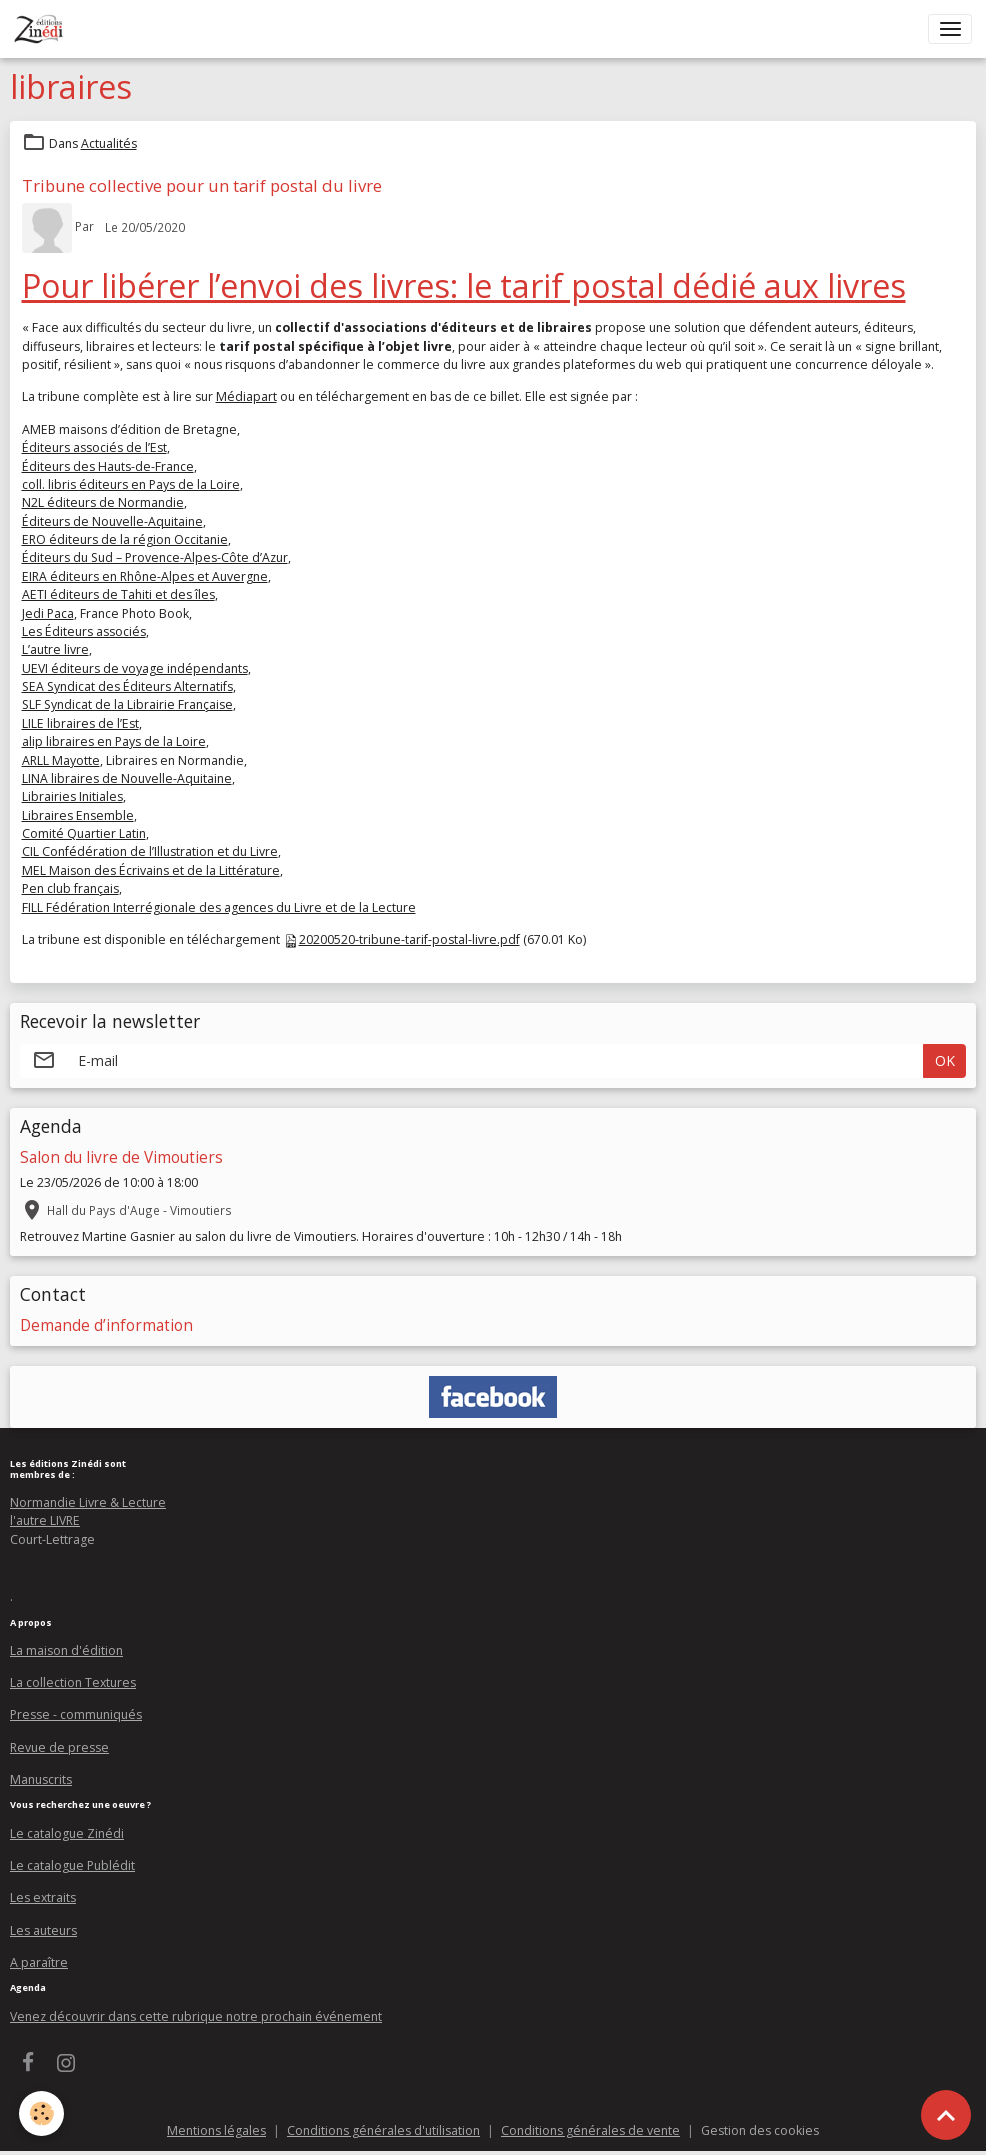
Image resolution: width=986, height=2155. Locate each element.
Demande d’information (106, 1325)
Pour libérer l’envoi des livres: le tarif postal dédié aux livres (464, 285)
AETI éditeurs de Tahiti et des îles (118, 594)
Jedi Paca (48, 613)
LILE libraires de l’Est (80, 723)
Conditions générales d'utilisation (383, 2130)
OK (945, 1060)
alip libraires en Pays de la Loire (114, 741)
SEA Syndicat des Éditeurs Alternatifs (127, 686)
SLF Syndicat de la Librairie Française (127, 704)
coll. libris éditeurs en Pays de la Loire (131, 484)
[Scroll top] (946, 2115)
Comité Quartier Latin (84, 833)
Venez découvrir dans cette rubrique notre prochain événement (196, 2016)
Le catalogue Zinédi (67, 1833)
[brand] (42, 29)
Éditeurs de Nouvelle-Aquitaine (112, 521)
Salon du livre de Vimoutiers (121, 1157)
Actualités (109, 143)
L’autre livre (55, 649)
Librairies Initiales (72, 796)
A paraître (39, 1962)
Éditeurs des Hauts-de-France (108, 466)
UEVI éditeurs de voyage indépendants (135, 668)
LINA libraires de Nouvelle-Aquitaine (127, 778)
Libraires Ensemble (78, 815)
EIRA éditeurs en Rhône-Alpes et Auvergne (145, 576)
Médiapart (246, 396)
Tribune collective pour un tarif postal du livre (202, 185)
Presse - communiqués (76, 1714)
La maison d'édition (66, 1650)
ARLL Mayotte (61, 760)
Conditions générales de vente (590, 2130)
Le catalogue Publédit (72, 1865)
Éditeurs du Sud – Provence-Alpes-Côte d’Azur (155, 557)
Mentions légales (216, 2130)
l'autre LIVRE (45, 1520)
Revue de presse (59, 1747)
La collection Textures (73, 1682)
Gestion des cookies (760, 2130)
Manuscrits (41, 1779)
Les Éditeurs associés (84, 631)
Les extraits (43, 1897)
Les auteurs (43, 1930)
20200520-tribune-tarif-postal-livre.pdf (409, 939)
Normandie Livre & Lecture (88, 1502)
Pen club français (70, 888)
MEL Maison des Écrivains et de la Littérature (151, 870)
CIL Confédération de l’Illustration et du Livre (150, 851)
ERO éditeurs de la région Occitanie (125, 539)
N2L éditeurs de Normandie (103, 502)
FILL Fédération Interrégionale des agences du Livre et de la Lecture (219, 907)
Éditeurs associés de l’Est (94, 447)
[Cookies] (42, 2113)
